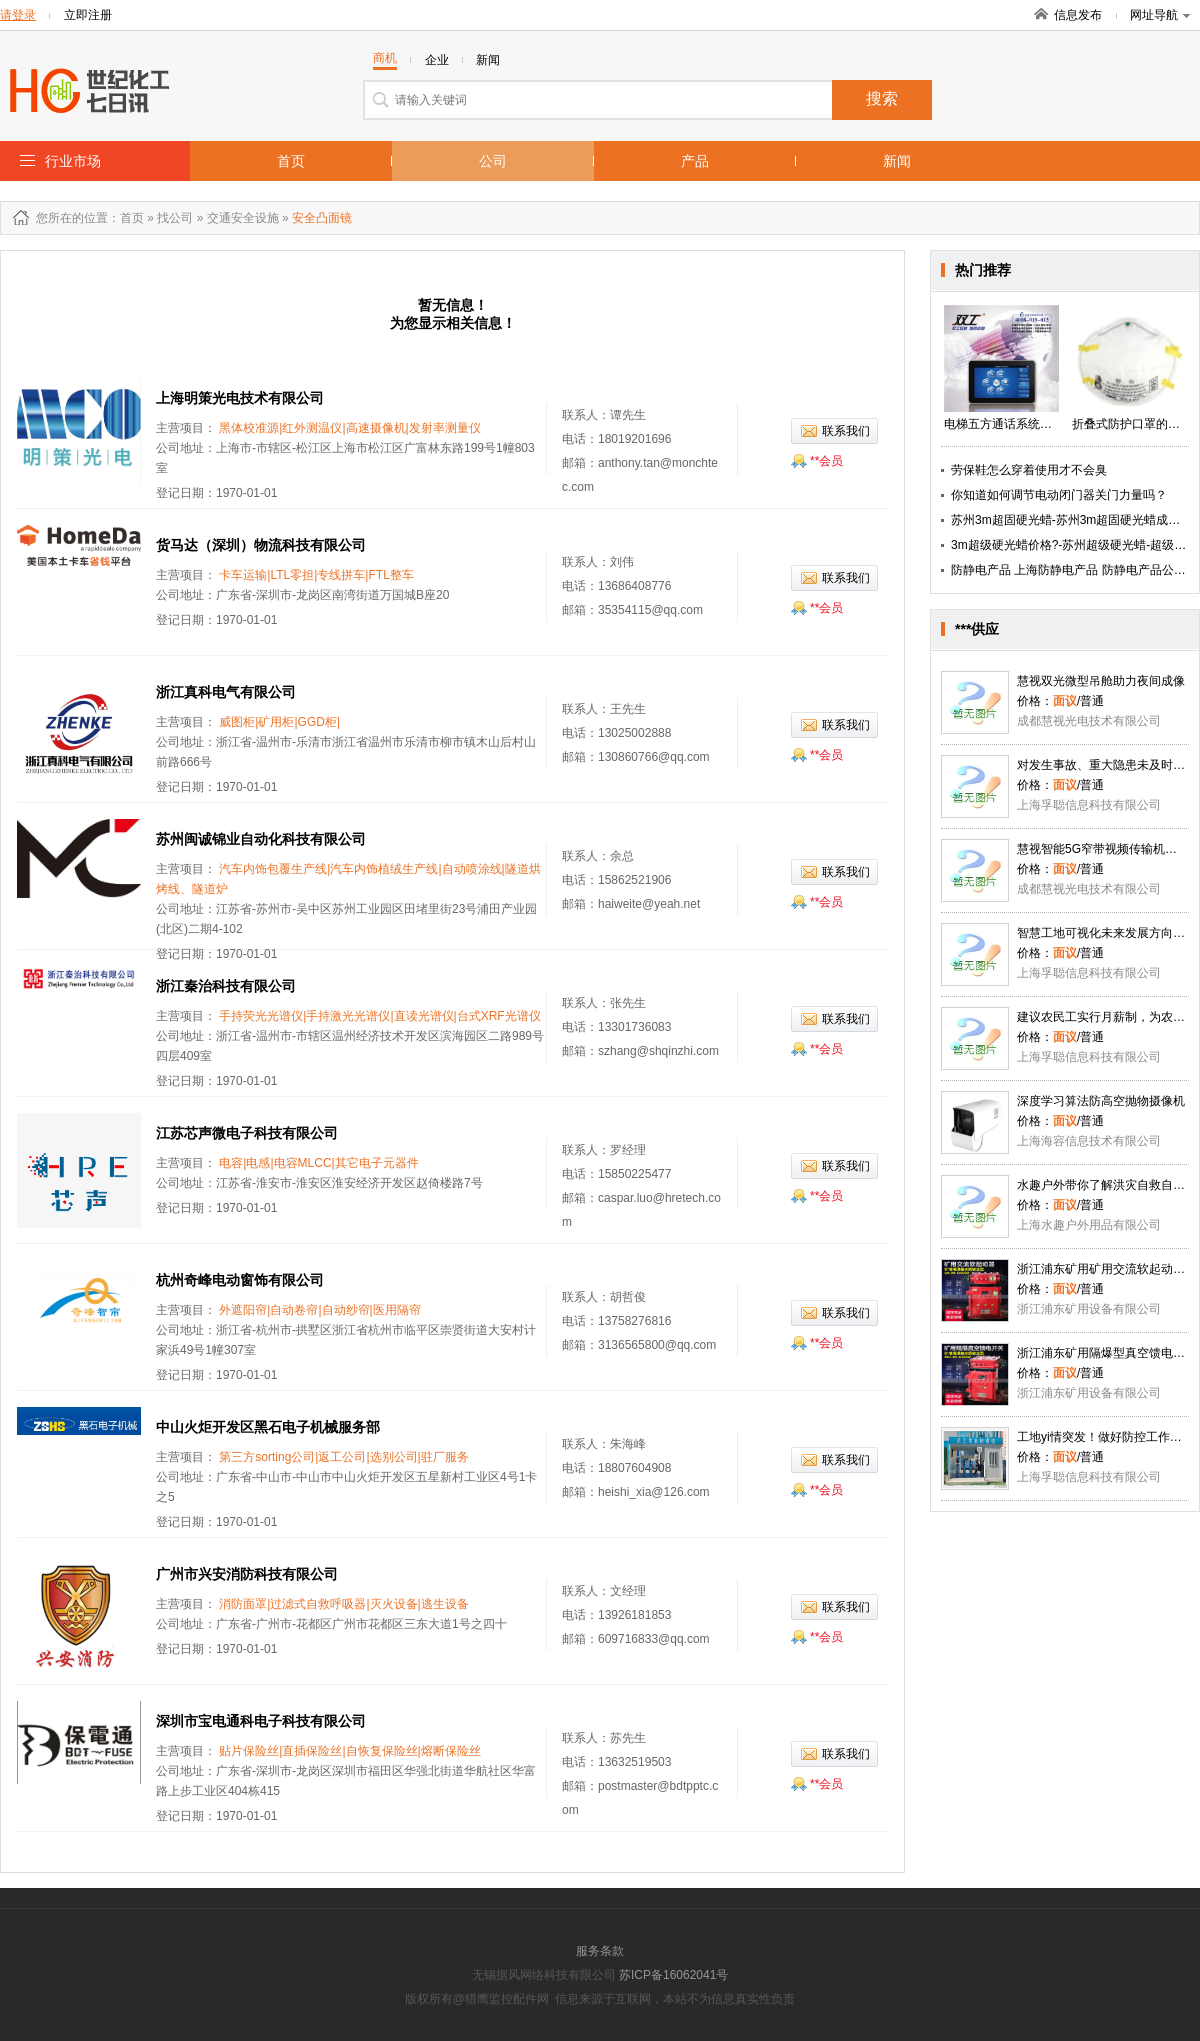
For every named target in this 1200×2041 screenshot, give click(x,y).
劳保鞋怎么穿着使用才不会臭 (1029, 470)
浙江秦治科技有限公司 (226, 986)
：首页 (126, 218)
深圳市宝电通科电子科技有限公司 (261, 1721)
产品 (695, 161)
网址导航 (1160, 15)
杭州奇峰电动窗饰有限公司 (240, 1280)
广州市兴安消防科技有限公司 (247, 1574)
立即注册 (88, 15)
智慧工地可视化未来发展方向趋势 (1107, 933)
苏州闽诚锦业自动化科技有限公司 (261, 839)
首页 (291, 161)
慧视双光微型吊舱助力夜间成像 (1101, 681)
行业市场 (73, 161)
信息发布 (1078, 15)
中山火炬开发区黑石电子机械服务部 (268, 1427)
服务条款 (600, 1951)
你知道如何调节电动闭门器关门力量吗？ (1059, 495)
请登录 (18, 15)
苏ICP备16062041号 (673, 1975)
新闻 (897, 161)
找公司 (175, 218)
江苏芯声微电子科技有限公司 (247, 1133)
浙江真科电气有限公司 (226, 692)
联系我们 (846, 431)
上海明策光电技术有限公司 (240, 398)
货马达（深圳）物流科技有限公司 (261, 545)
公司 (493, 161)
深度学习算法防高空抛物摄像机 (1101, 1101)
